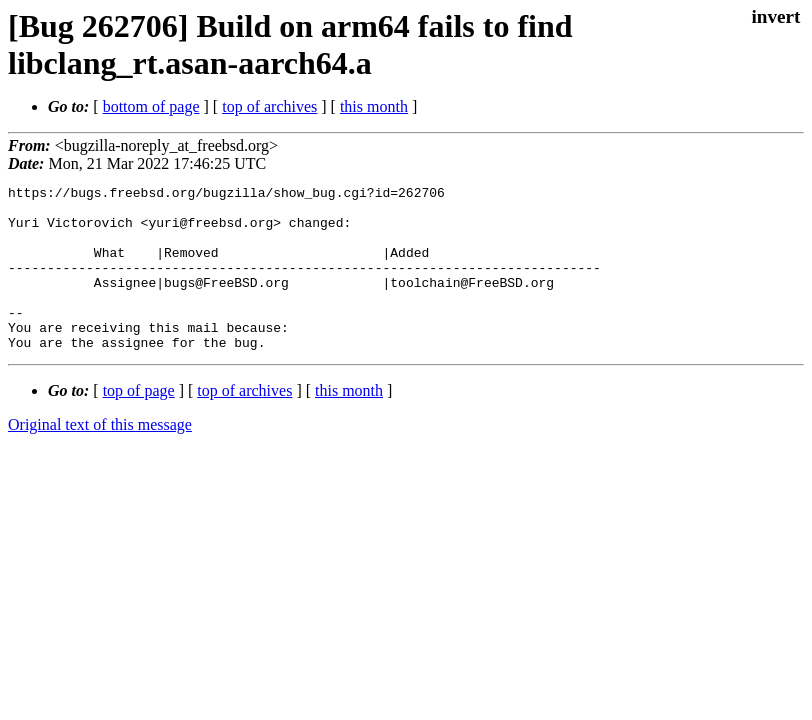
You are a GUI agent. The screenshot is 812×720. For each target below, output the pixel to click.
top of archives (269, 106)
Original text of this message (100, 457)
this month (374, 106)
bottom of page (151, 106)
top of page (139, 423)
